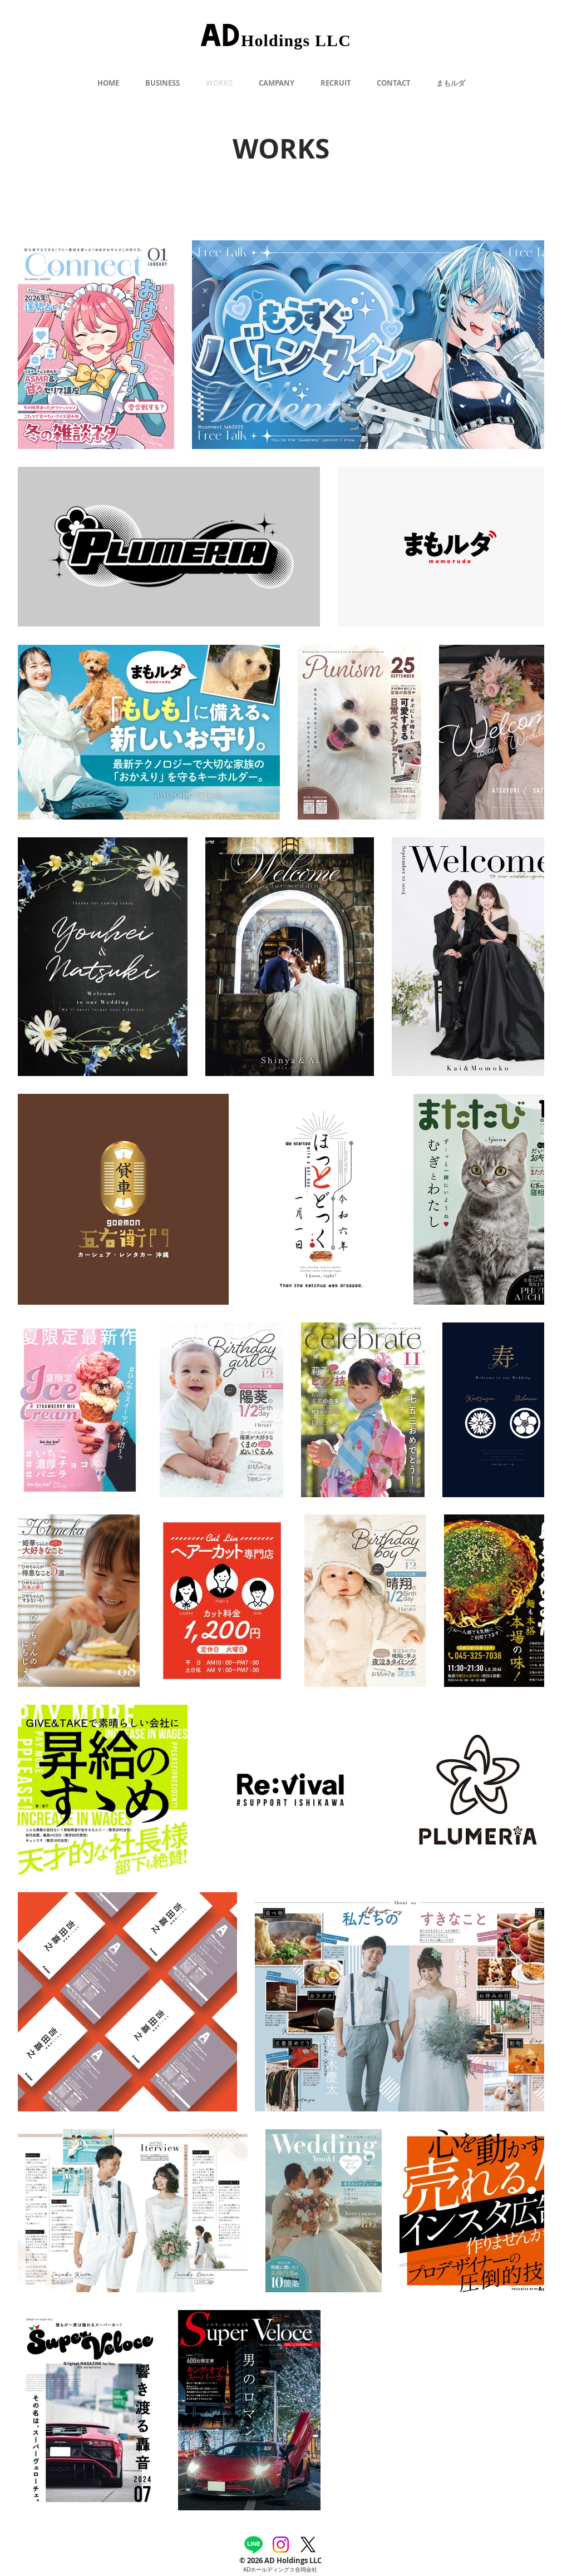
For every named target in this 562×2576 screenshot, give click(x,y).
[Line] (253, 2544)
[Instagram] (281, 2544)
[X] (308, 2544)
